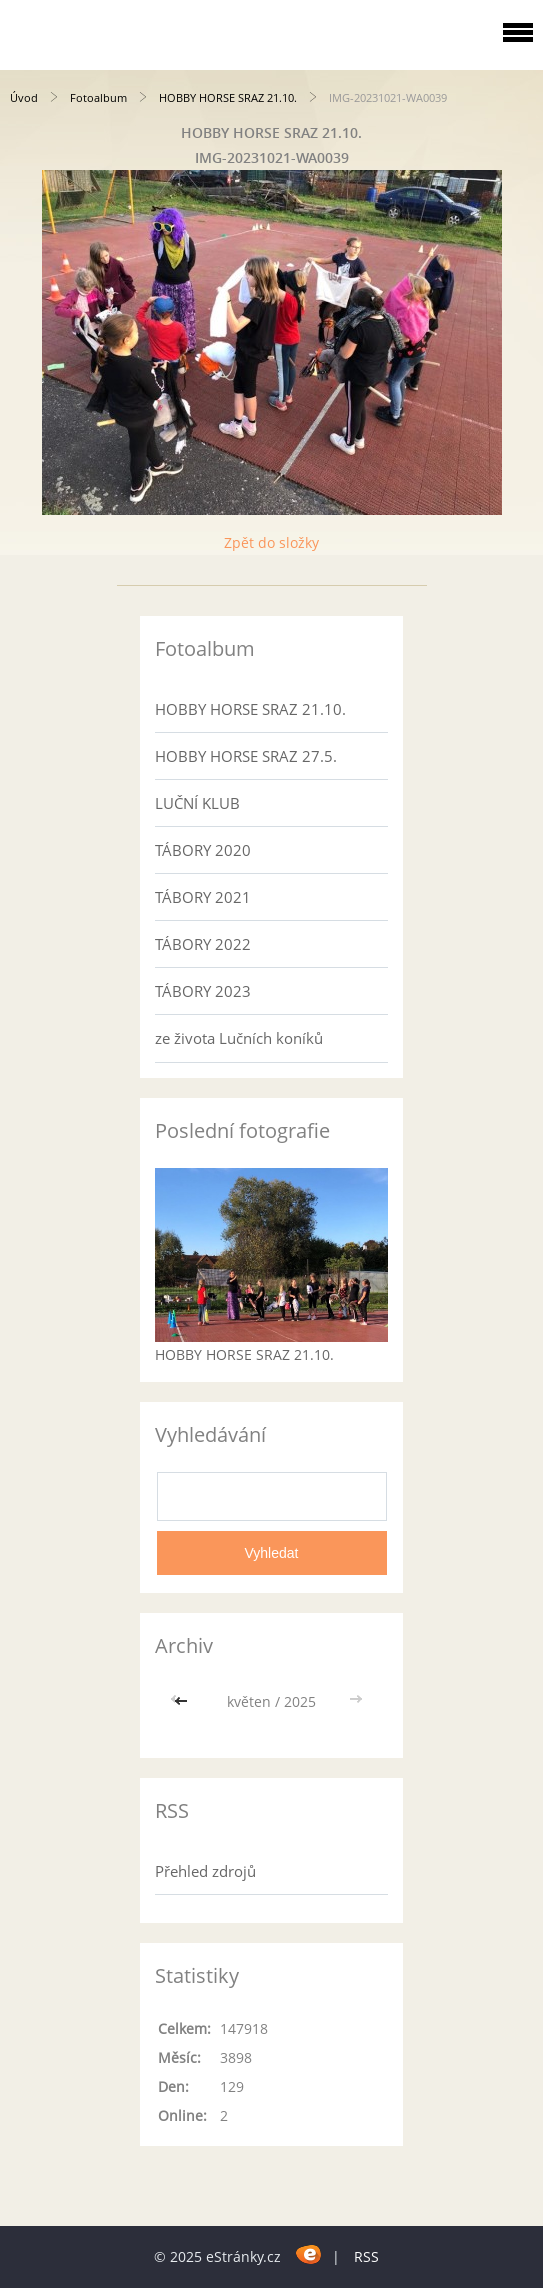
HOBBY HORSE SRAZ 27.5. (246, 756)
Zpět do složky (271, 542)
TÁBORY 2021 (203, 897)
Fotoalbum (98, 97)
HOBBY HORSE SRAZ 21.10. (228, 97)
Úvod (24, 97)
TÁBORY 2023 (203, 991)
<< (183, 1701)
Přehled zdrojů (205, 1871)
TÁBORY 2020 (203, 850)
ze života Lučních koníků (239, 1038)
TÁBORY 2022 (203, 944)
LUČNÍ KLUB (197, 803)
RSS (366, 2256)
